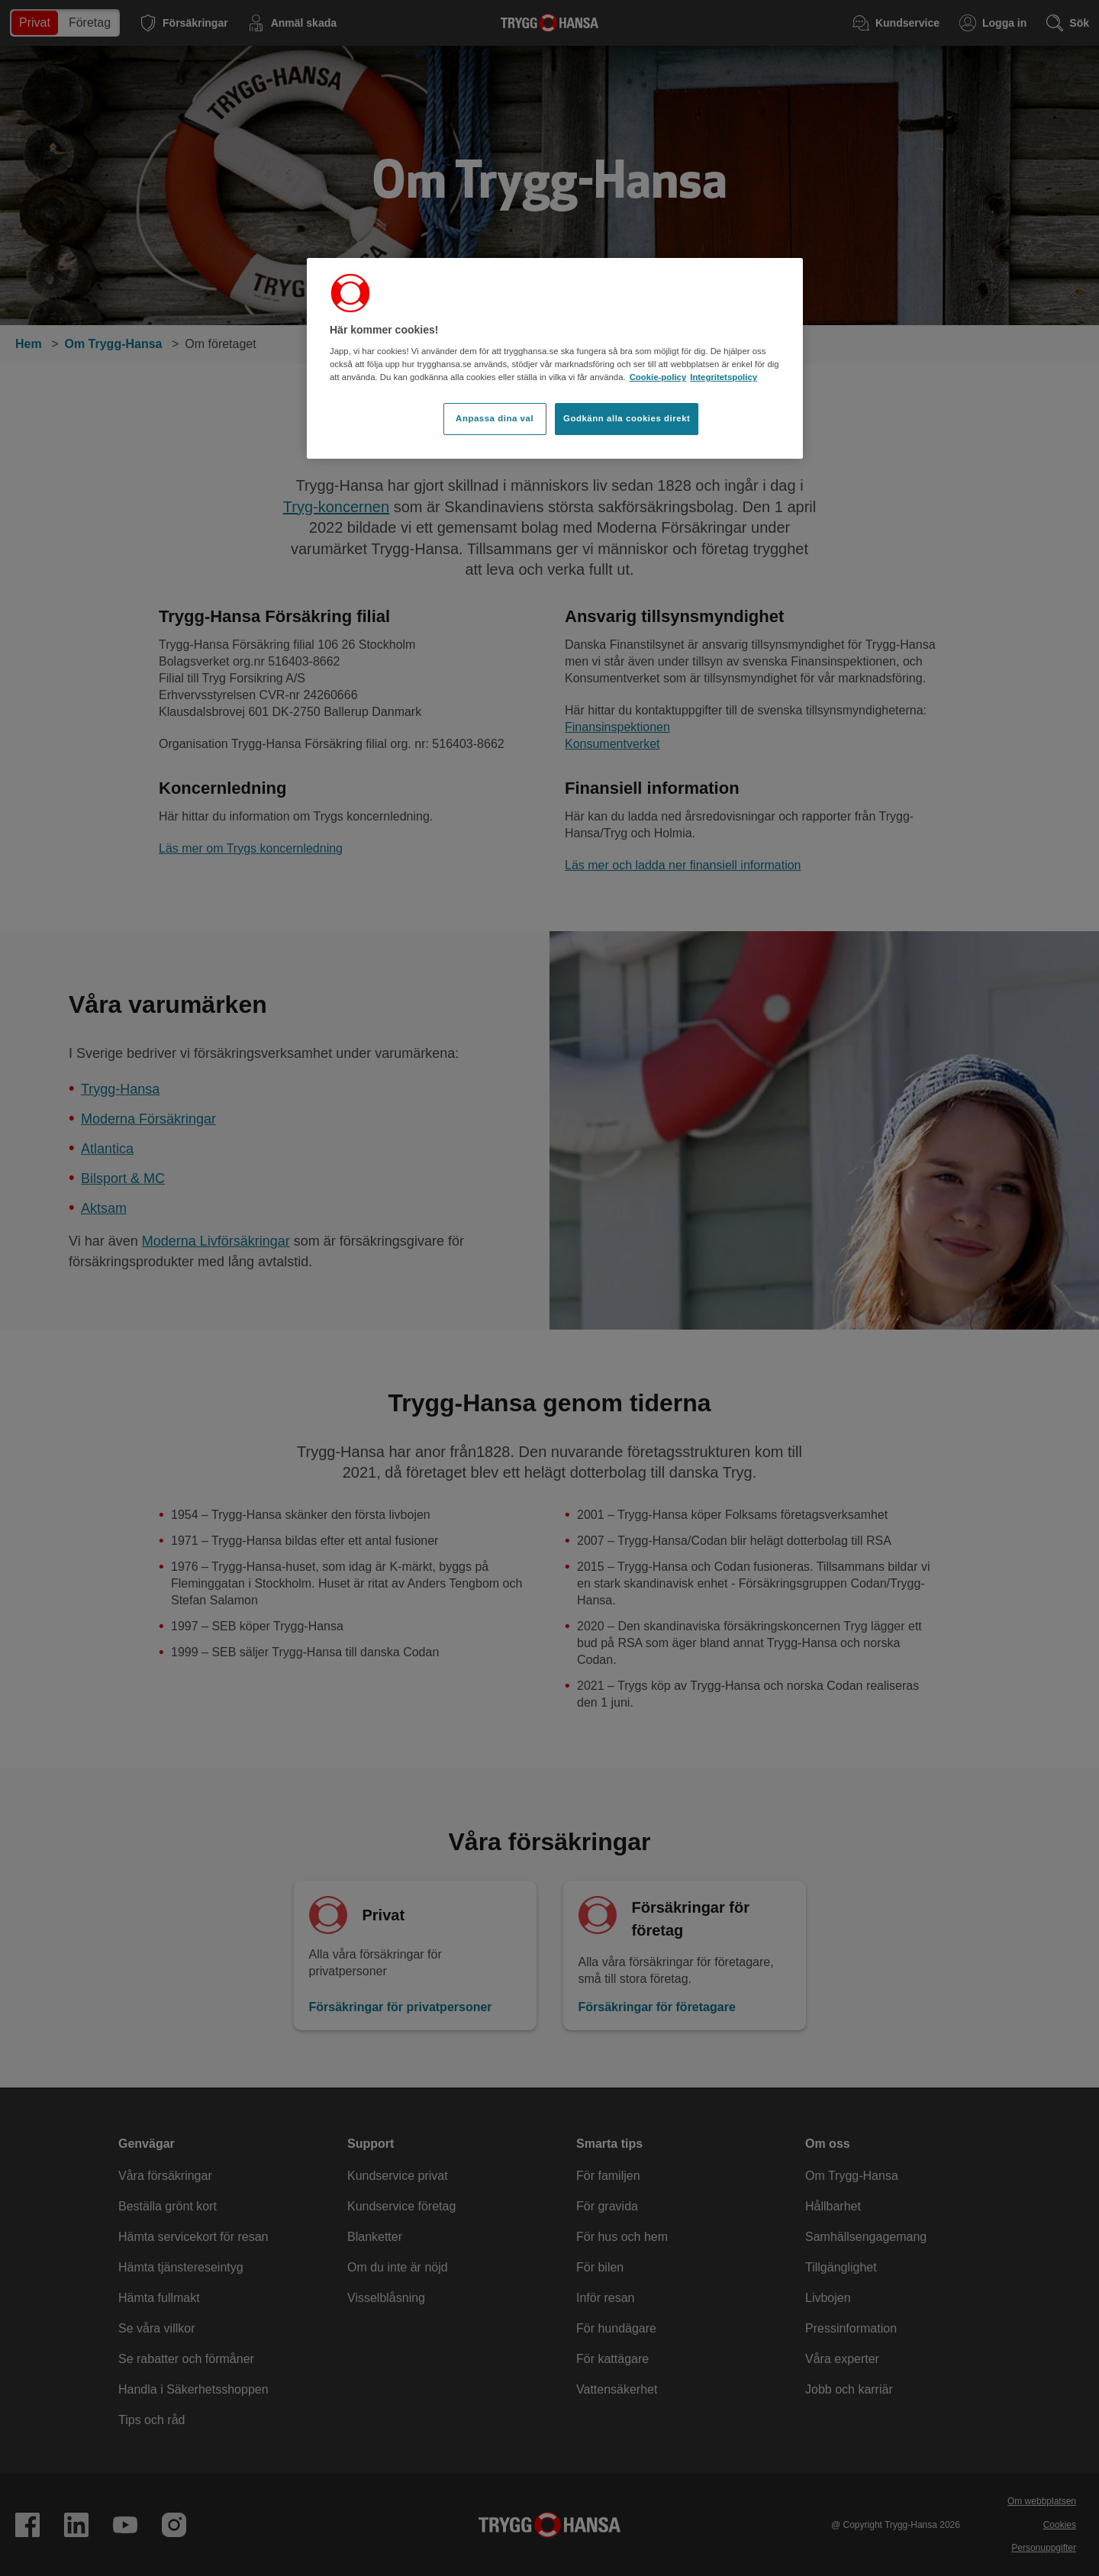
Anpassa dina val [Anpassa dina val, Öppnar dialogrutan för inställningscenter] (494, 418)
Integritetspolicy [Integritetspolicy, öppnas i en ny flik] (723, 377)
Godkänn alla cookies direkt (626, 418)
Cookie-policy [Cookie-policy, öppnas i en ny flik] (658, 377)
